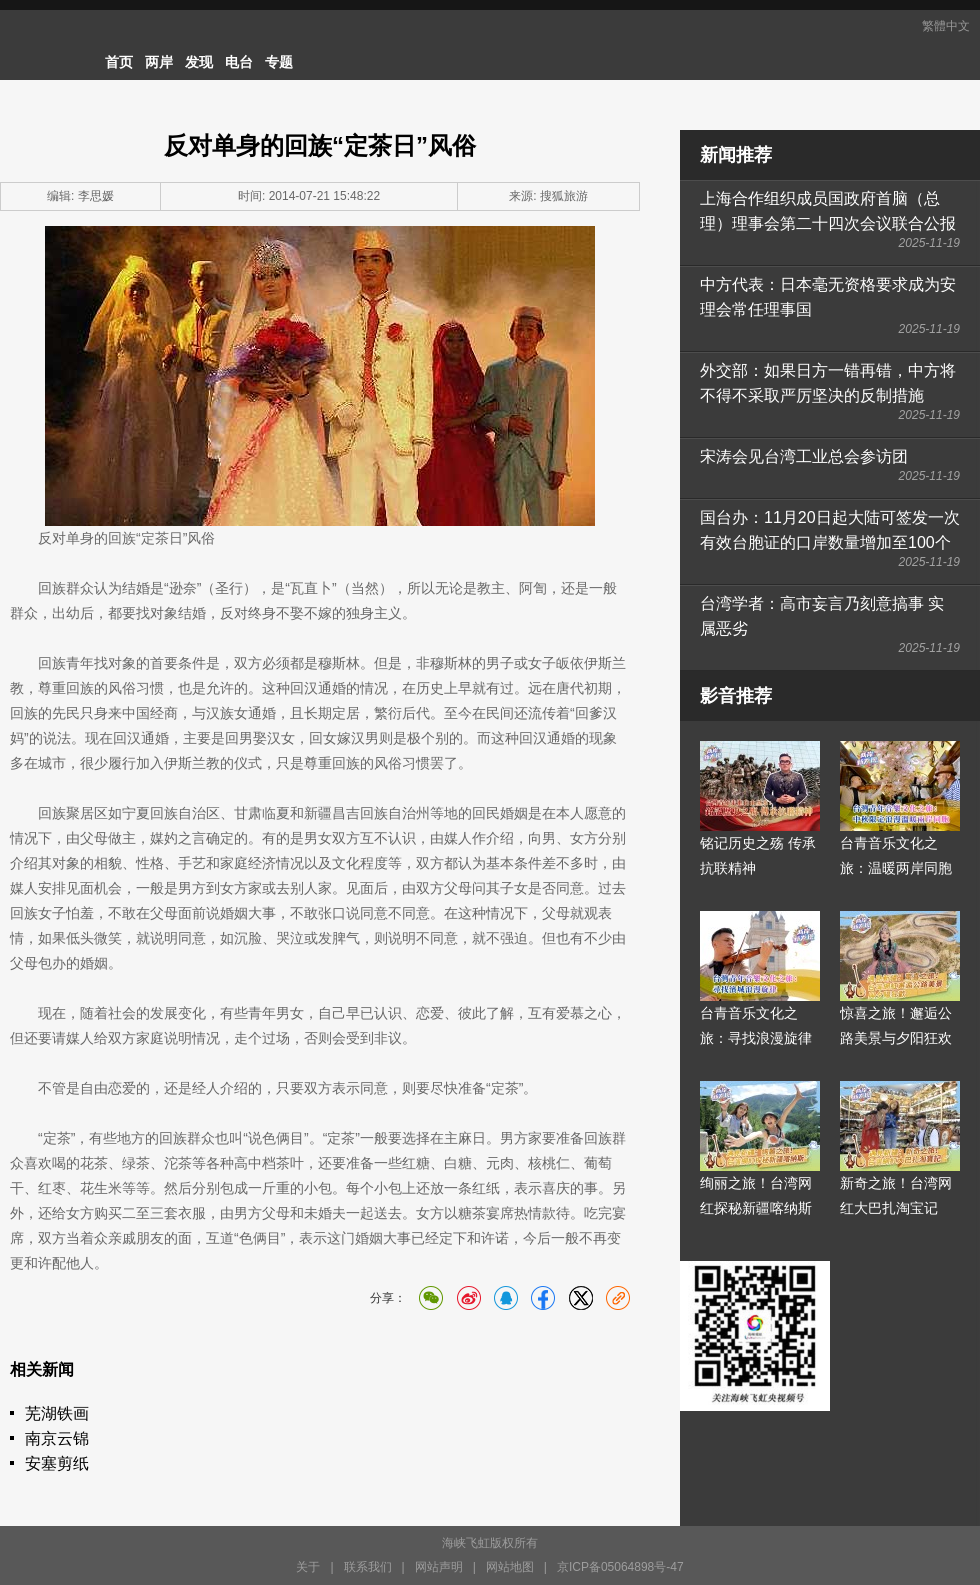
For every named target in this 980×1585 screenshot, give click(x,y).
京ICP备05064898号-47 (620, 1567)
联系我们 (368, 1567)
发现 (199, 62)
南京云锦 (57, 1438)
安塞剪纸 (57, 1463)
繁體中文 (946, 26)
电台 (239, 62)
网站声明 (439, 1567)
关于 (308, 1567)
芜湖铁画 (57, 1413)
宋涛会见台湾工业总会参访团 (804, 456)
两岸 (159, 62)
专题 (279, 62)
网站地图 (510, 1567)
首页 (119, 62)
